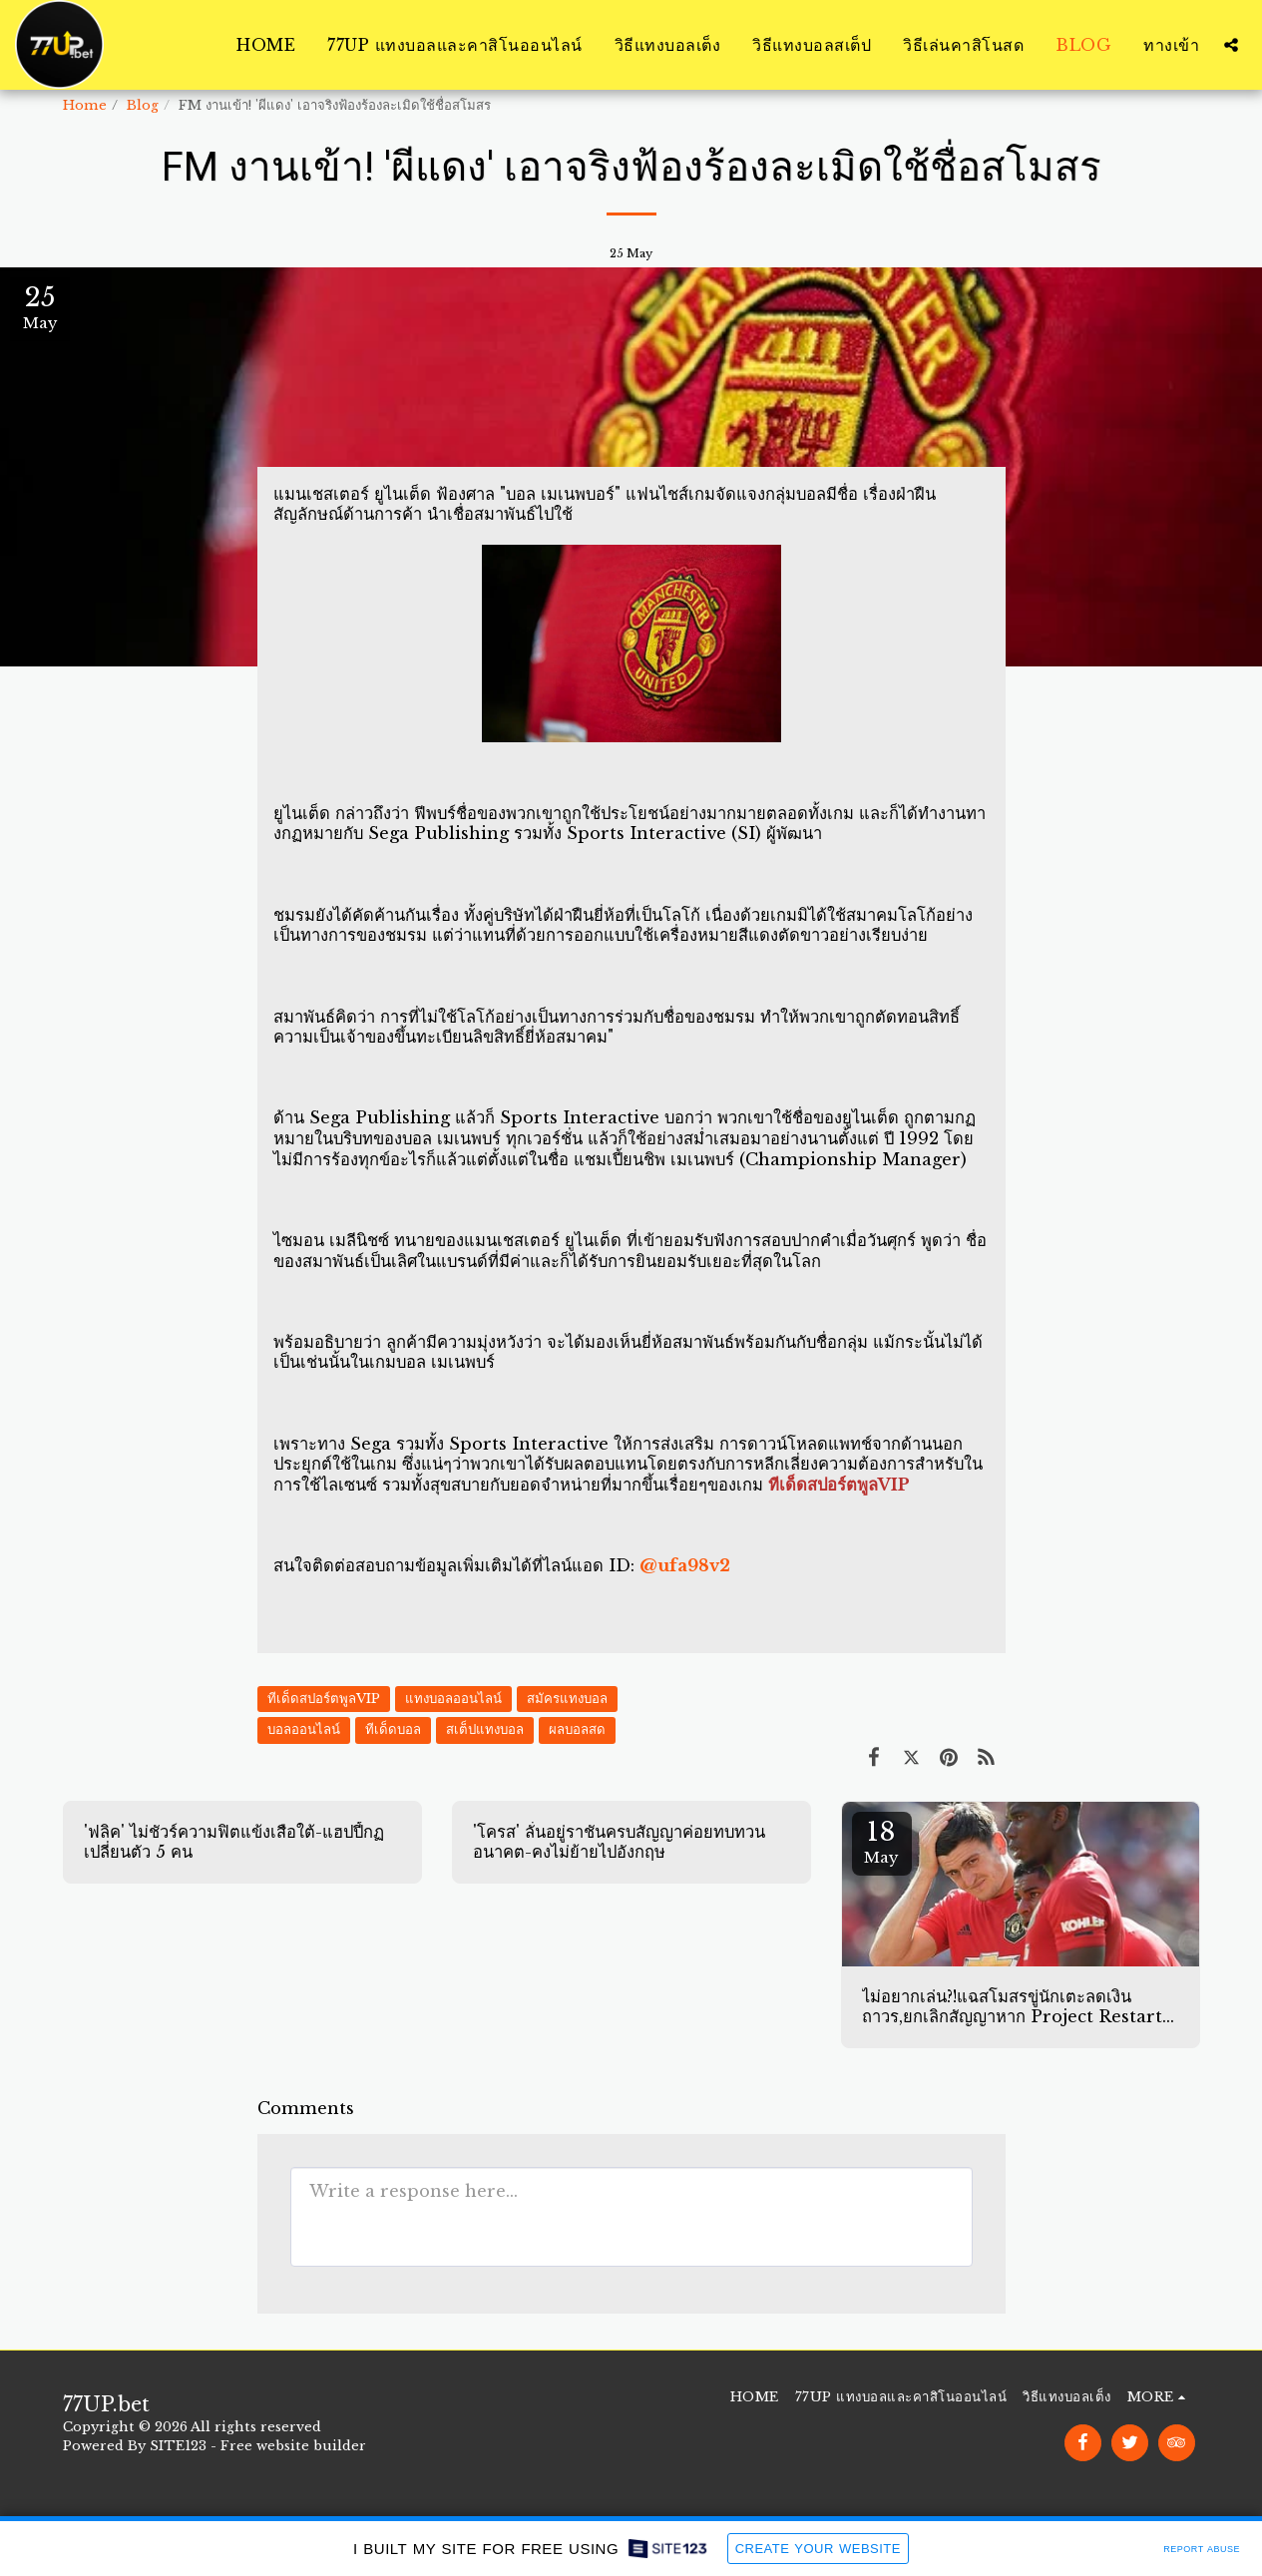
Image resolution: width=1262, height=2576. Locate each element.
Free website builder (293, 2445)
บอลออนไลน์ (303, 1729)
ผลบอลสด (577, 1729)
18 (882, 1841)
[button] (1231, 45)
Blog (143, 105)
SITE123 (178, 2445)
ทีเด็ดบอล (393, 1729)
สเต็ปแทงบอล (485, 1729)
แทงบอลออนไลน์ (453, 1698)
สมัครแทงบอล (567, 1698)
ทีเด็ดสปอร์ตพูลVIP (323, 1698)
